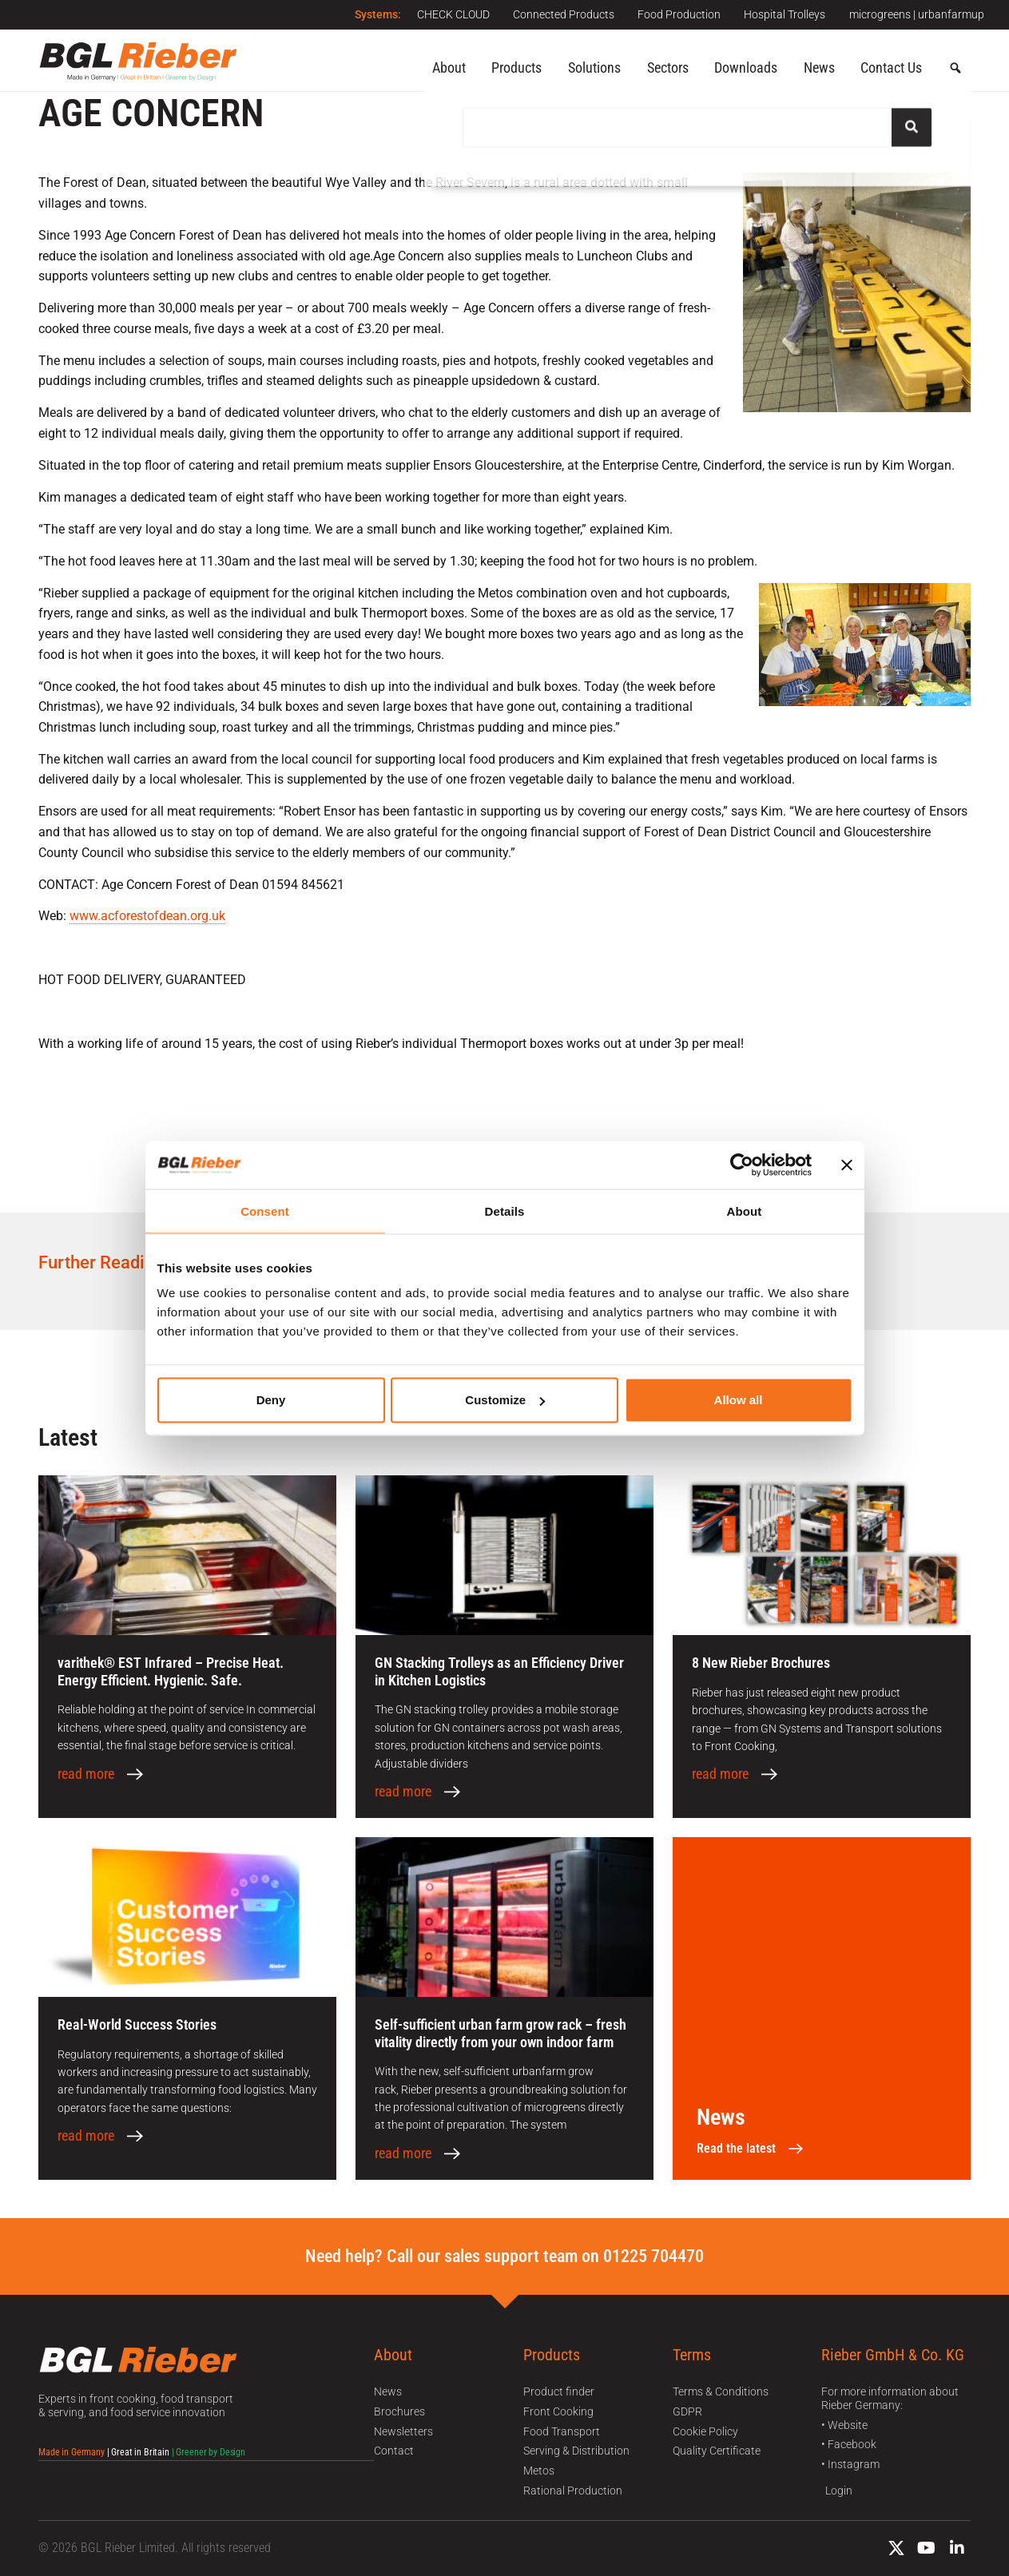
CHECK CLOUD (451, 14)
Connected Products (562, 14)
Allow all (738, 1400)
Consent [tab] (264, 1210)
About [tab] (744, 1210)
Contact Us (891, 67)
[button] (955, 68)
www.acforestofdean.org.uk (147, 915)
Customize (505, 1400)
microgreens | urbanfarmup (916, 14)
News (819, 67)
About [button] (449, 67)
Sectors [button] (668, 67)
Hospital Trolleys (784, 14)
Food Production (678, 14)
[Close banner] (846, 1164)
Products (516, 67)
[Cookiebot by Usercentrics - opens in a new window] (742, 1165)
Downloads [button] (745, 67)
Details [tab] (505, 1210)
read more (86, 1774)
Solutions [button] (594, 67)
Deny (271, 1400)
